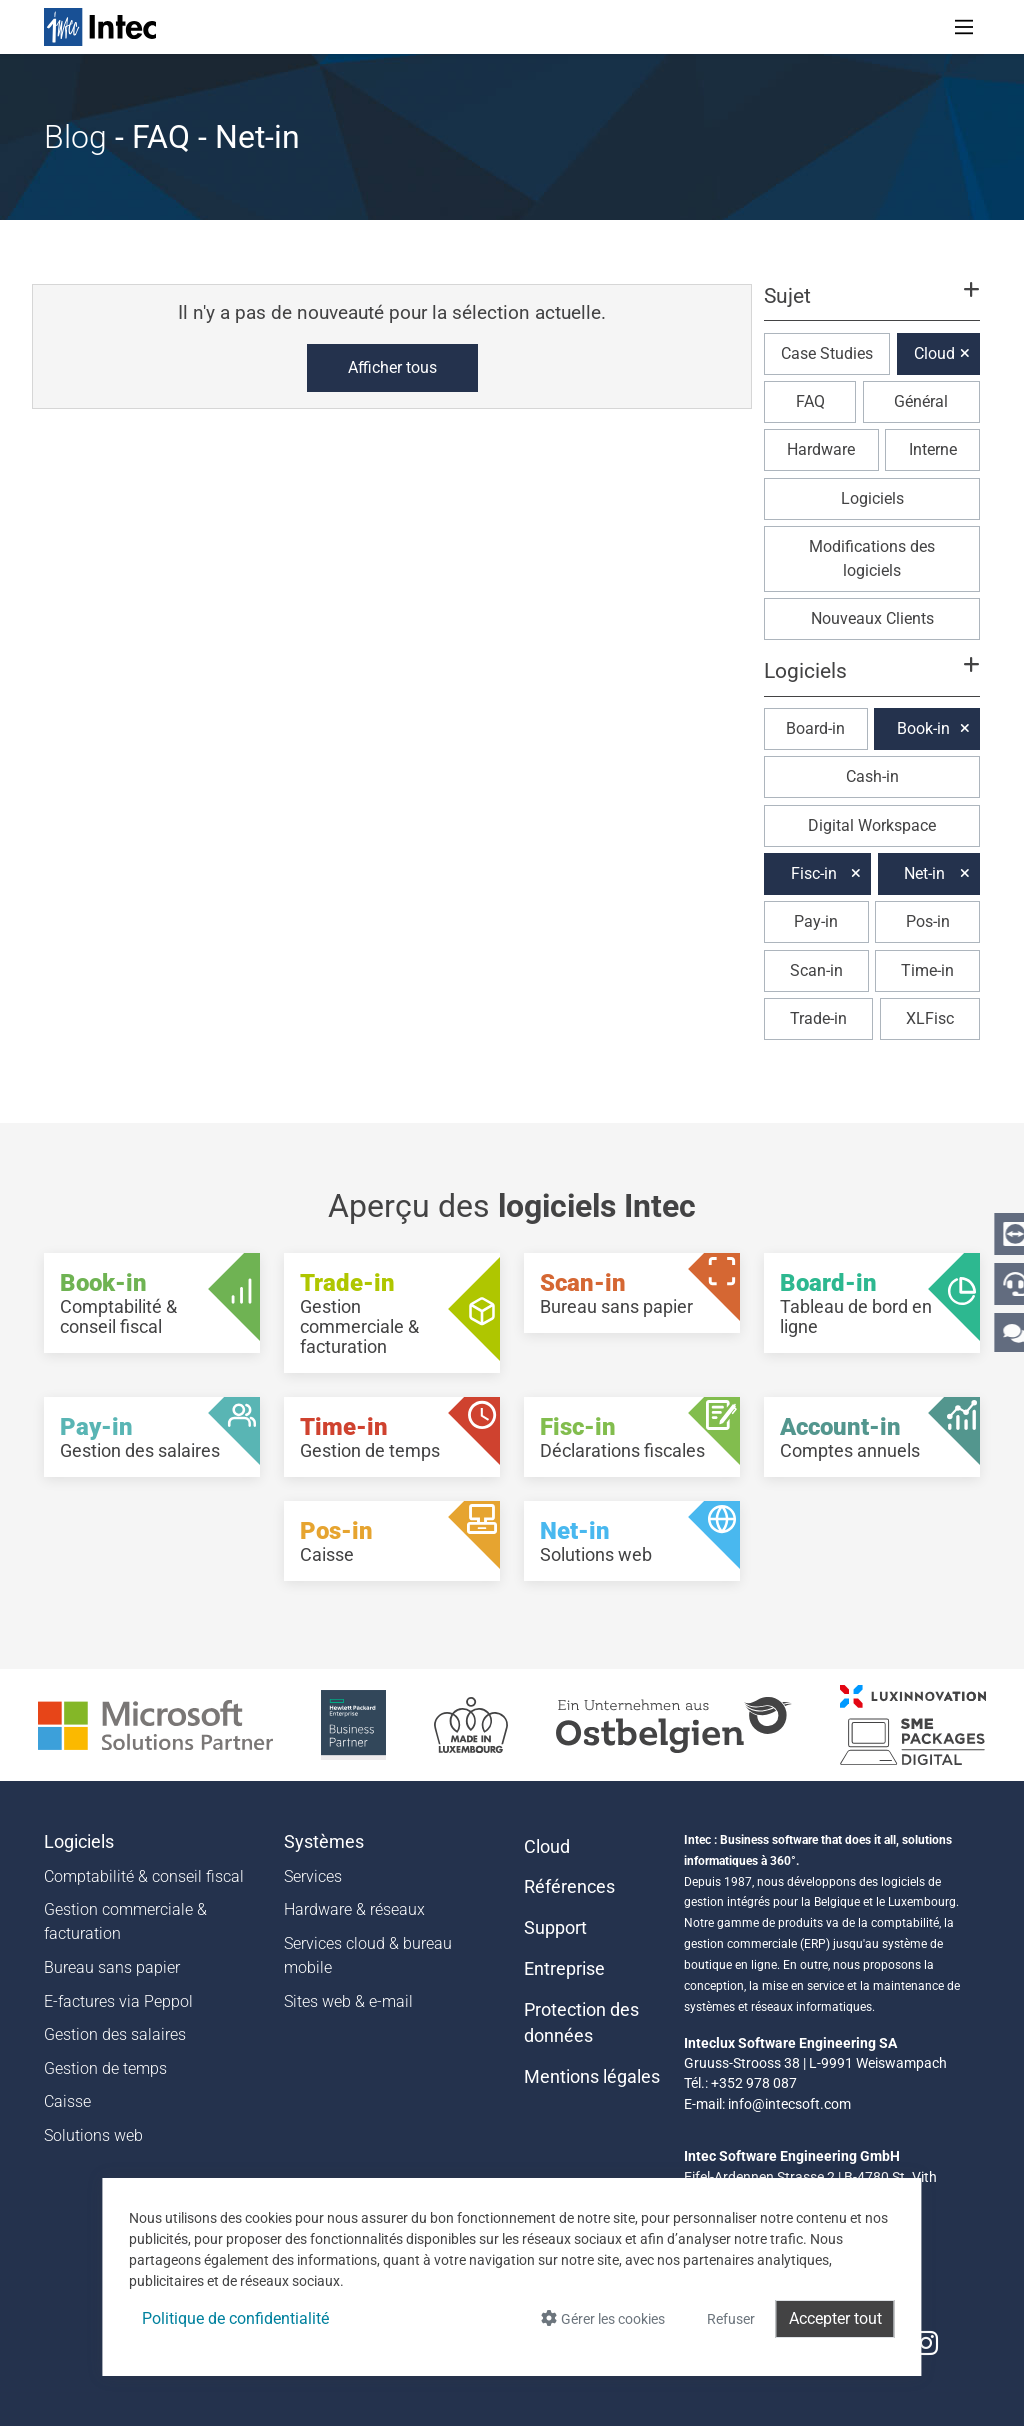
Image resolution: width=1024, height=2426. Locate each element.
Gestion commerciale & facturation (125, 1921)
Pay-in (816, 921)
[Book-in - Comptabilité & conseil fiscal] (152, 1303)
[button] (872, 305)
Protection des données (581, 2023)
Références (569, 1887)
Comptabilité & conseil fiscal (144, 1876)
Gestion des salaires (115, 2034)
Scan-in (816, 970)
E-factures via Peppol (118, 2001)
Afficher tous (392, 367)
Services (313, 1876)
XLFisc (930, 1018)
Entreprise (564, 1969)
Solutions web (93, 2135)
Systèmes (324, 1842)
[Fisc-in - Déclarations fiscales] (632, 1437)
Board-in (815, 728)
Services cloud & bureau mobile (368, 1955)
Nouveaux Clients (872, 618)
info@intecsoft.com (789, 2104)
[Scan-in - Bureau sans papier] (632, 1293)
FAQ (810, 401)
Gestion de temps (105, 2068)
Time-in (927, 970)
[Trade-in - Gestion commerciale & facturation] (392, 1313)
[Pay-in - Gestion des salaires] (152, 1437)
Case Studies (827, 353)
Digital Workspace (872, 825)
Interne (933, 449)
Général (921, 401)
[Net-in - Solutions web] (632, 1541)
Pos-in (928, 921)
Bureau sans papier (112, 1967)
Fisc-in (814, 873)
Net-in (924, 873)
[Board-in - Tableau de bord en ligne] (872, 1303)
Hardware (821, 449)
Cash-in (872, 776)
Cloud (934, 353)
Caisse (67, 2101)
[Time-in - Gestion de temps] (392, 1437)
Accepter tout (835, 2318)
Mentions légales (592, 2077)
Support (555, 1928)
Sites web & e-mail (348, 2001)
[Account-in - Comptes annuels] (872, 1437)
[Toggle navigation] (964, 27)
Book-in (923, 728)
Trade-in (818, 1018)
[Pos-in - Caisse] (392, 1541)
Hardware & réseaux (354, 1909)
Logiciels (872, 498)
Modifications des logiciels (872, 558)
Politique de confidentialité (235, 2318)
